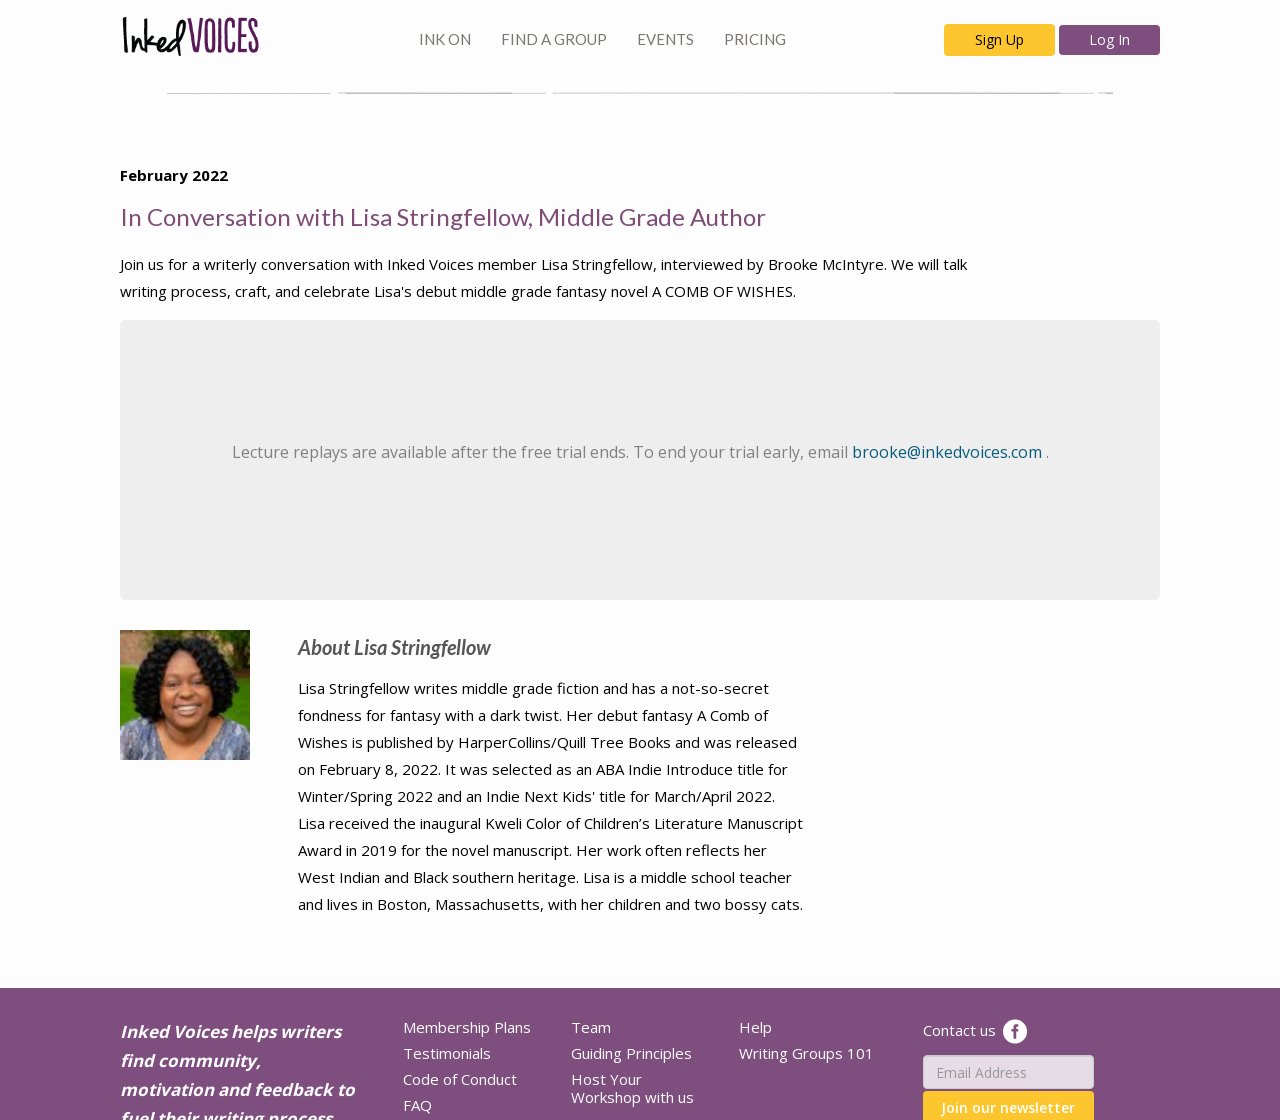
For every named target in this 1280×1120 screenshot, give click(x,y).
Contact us (959, 1030)
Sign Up (999, 39)
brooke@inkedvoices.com (949, 452)
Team (591, 1027)
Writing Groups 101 (806, 1053)
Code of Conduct (460, 1079)
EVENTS (665, 39)
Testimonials (447, 1053)
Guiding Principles (631, 1053)
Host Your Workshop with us (632, 1088)
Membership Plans (467, 1027)
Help (755, 1027)
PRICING (755, 39)
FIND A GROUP (554, 39)
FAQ (417, 1105)
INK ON (445, 39)
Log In (1109, 39)
